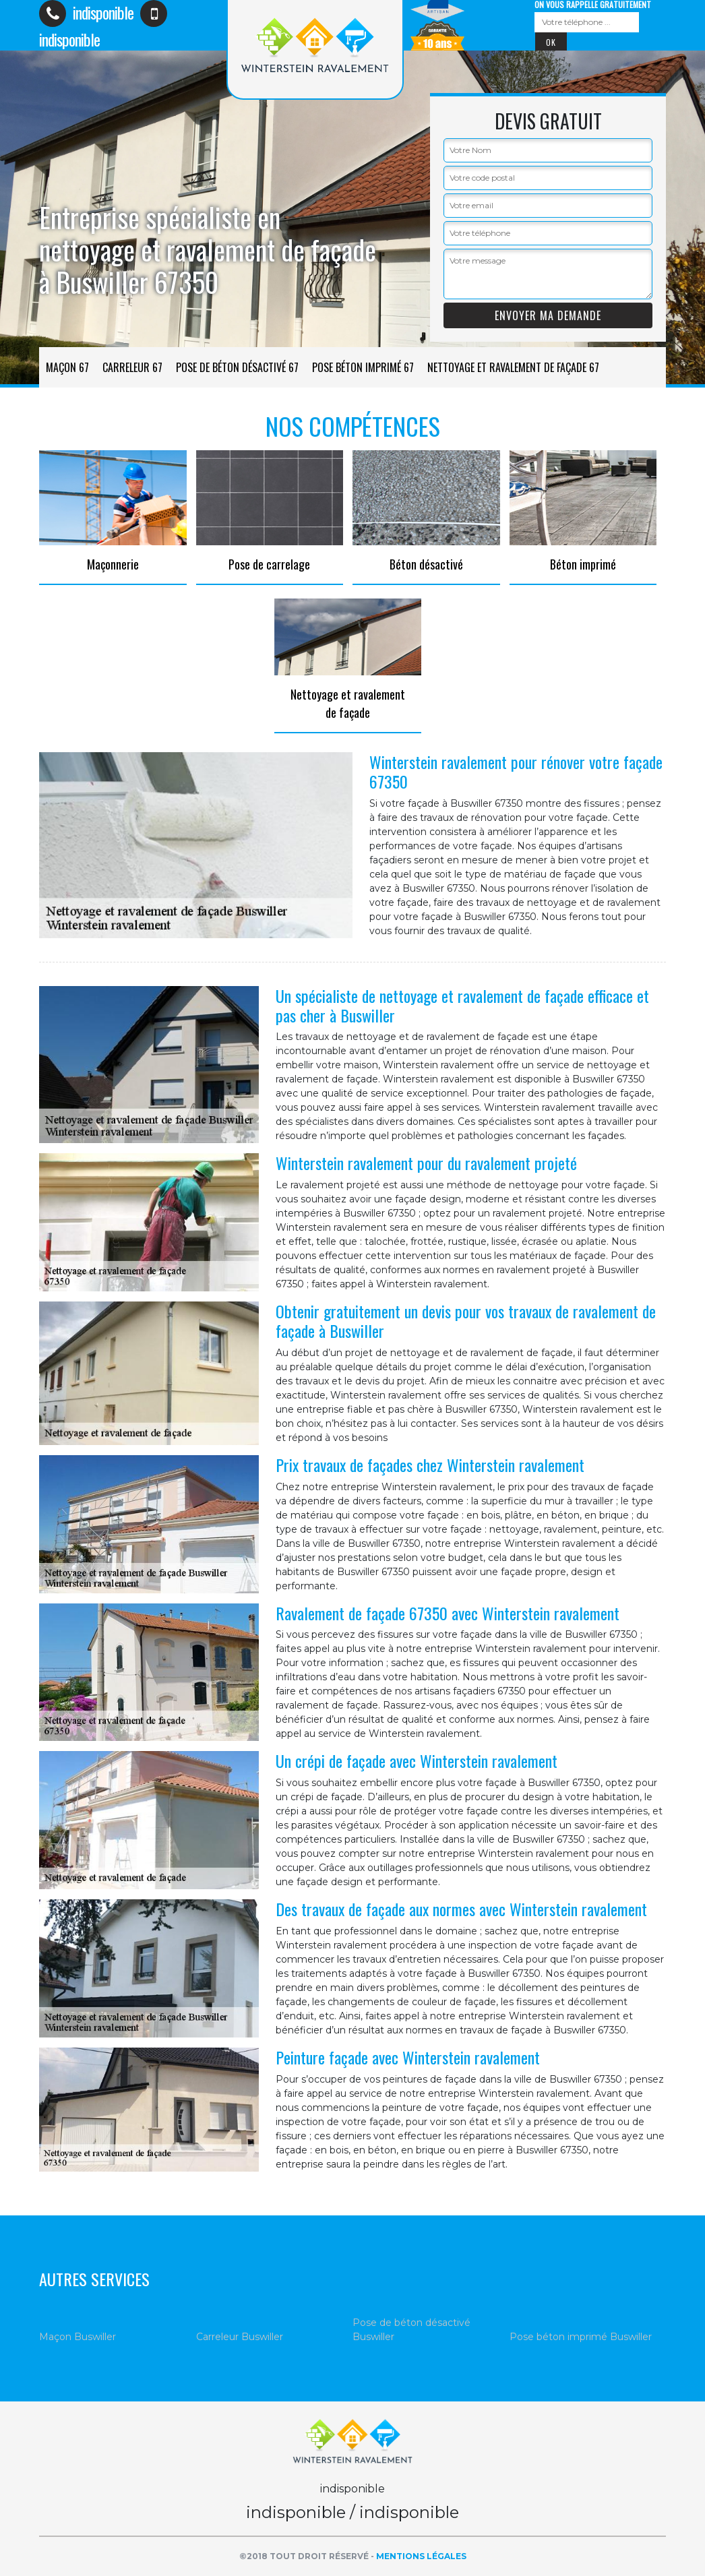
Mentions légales (421, 2556)
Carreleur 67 (132, 367)
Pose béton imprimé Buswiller (581, 2337)
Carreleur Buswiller (239, 2337)
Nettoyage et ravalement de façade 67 (513, 367)
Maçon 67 (67, 367)
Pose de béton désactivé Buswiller (411, 2330)
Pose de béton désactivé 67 (237, 367)
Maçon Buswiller (77, 2337)
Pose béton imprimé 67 (363, 367)
